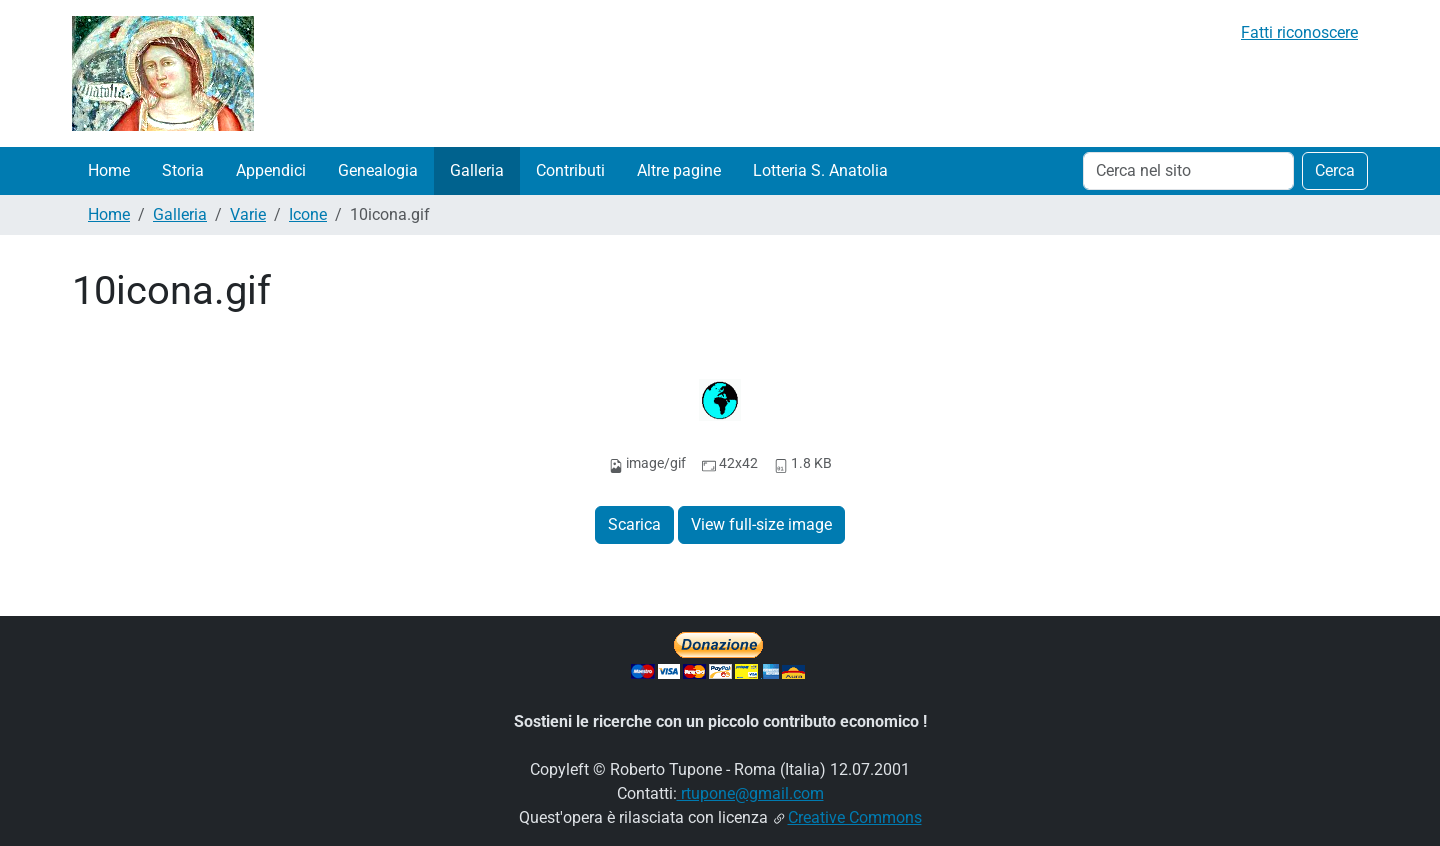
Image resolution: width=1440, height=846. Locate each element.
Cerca (1335, 170)
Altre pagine (679, 170)
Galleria (477, 170)
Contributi (570, 170)
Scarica (634, 524)
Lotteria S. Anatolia (820, 170)
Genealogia (378, 170)
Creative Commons (855, 817)
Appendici (271, 170)
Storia (183, 170)
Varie (248, 214)
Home (109, 170)
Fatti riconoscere (1299, 32)
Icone (308, 214)
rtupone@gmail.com (750, 793)
